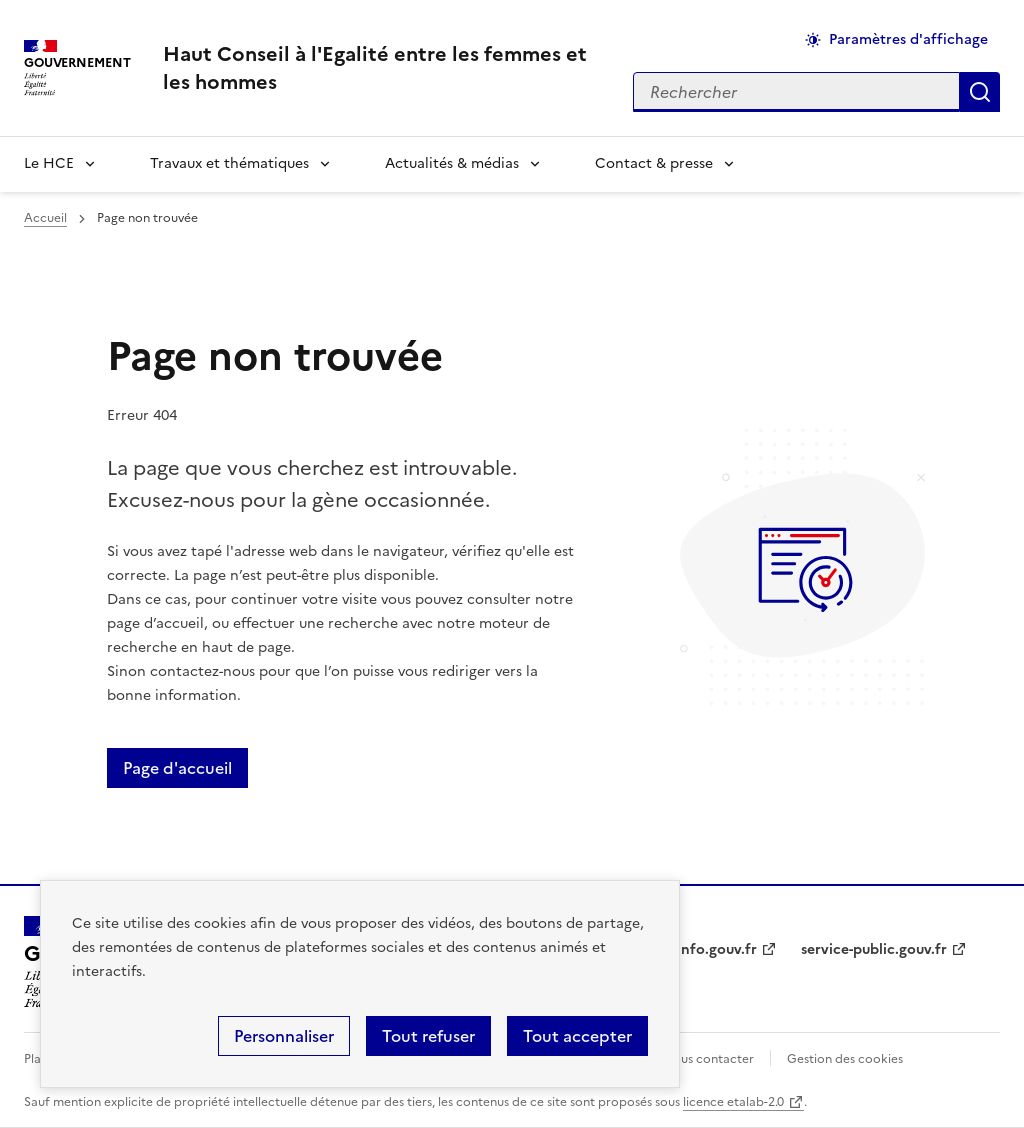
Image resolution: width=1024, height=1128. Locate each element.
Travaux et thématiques (229, 163)
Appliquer (980, 92)
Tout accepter (577, 1036)
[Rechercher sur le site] (796, 92)
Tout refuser (428, 1036)
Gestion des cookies (845, 1059)
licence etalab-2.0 (733, 1102)
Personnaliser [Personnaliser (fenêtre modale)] (284, 1036)
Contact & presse (654, 163)
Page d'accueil (177, 768)
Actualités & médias (452, 163)
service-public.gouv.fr (874, 949)
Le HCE (49, 163)
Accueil (45, 218)
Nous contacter (708, 1059)
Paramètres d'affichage (908, 39)
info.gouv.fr (717, 949)
